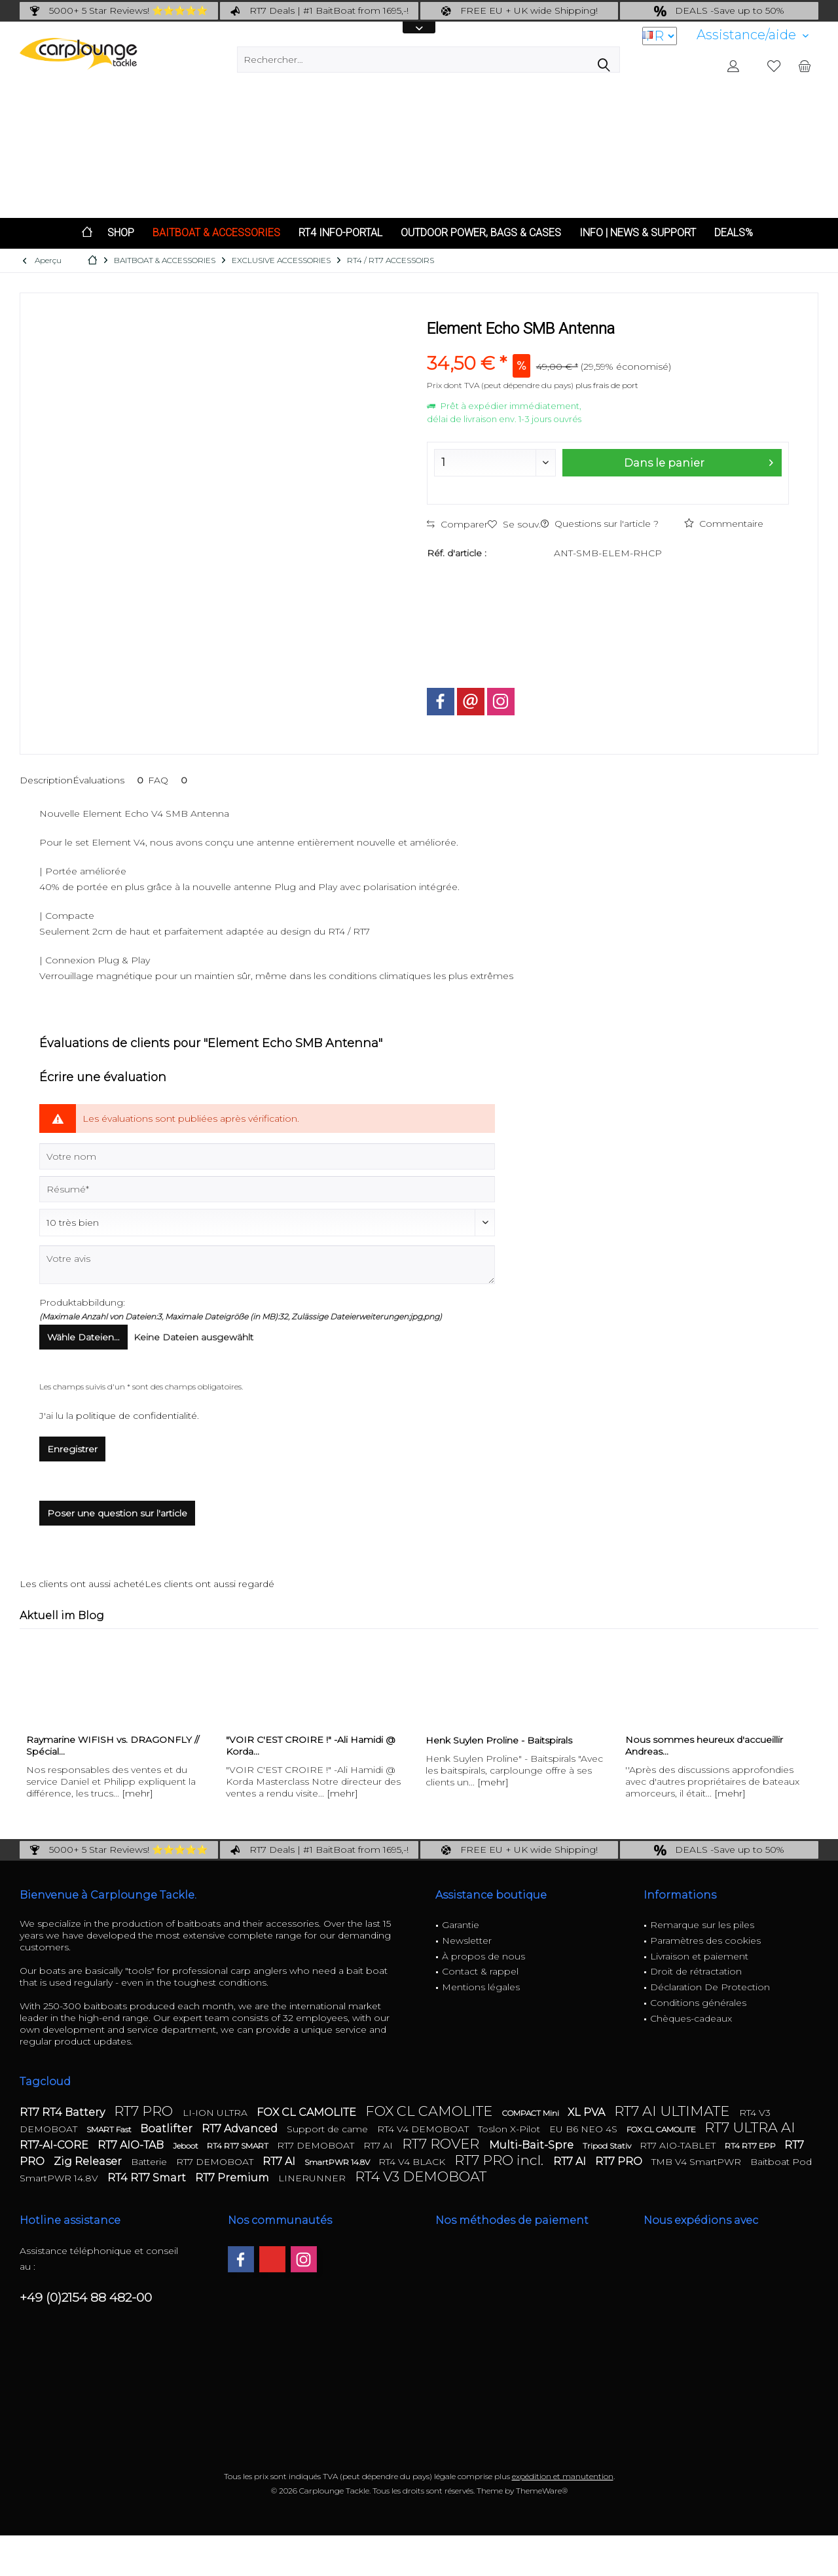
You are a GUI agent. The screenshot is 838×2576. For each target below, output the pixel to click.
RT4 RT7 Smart (148, 2178)
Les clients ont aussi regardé (209, 1584)
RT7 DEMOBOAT (317, 2145)
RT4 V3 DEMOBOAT (420, 2176)
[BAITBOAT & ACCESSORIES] (216, 233)
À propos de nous (483, 1956)
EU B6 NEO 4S (584, 2129)
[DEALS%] (733, 233)
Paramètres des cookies (705, 1940)
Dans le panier (698, 460)
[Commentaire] (267, 1222)
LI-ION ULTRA (216, 2113)
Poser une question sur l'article (117, 1513)
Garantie (460, 1925)
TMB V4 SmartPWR (697, 2162)
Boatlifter (167, 2128)
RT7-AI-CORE (55, 2145)
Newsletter (467, 1940)
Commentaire (723, 523)
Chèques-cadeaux (691, 2018)
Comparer (457, 524)
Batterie (150, 2162)
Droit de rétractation (696, 1971)
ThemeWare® (542, 2491)
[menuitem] (752, 35)
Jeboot (186, 2146)
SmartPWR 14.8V (338, 2162)
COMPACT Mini (531, 2113)
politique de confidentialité (136, 1416)
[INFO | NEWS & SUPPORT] (637, 233)
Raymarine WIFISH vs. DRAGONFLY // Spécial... (112, 1745)
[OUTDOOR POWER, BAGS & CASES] (481, 233)
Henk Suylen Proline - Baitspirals (499, 1740)
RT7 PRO (145, 2111)
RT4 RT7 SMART (238, 2146)
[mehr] (137, 1793)
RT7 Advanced (241, 2128)
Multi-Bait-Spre (532, 2145)
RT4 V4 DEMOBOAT (424, 2129)
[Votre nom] (267, 1156)
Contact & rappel (480, 1971)
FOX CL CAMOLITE (308, 2112)
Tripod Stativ (608, 2146)
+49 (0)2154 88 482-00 (86, 2297)
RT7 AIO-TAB (132, 2145)
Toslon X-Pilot (510, 2129)
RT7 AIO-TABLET (679, 2145)
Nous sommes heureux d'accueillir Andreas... (704, 1745)
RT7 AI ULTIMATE (673, 2111)
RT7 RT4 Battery (63, 2112)
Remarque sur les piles (702, 1925)
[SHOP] (120, 233)
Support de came (329, 2129)
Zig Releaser (89, 2161)
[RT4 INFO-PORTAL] (340, 233)
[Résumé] (267, 1189)
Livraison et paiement (699, 1956)
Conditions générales (698, 2003)
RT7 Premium (233, 2178)
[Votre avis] (267, 1264)
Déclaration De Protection (710, 1987)
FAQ (170, 780)
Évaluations (110, 780)
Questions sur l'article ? (600, 523)
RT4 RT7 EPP (751, 2146)
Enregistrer (72, 1449)
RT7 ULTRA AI (749, 2127)
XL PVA (588, 2112)
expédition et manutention (562, 2476)
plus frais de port (606, 385)
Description (46, 780)
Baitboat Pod (781, 2162)
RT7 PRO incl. (500, 2160)
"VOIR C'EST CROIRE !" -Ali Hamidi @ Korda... (310, 1745)
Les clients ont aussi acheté (82, 1584)
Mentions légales (481, 1987)
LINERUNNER (313, 2178)
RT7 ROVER (442, 2144)
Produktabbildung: (82, 1302)
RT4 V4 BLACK (413, 2162)
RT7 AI (379, 2145)
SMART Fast (110, 2129)
